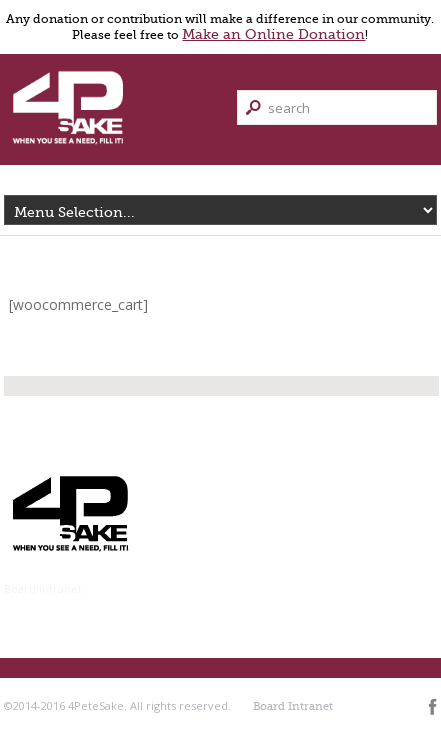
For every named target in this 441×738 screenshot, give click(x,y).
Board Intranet (43, 588)
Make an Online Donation (273, 34)
